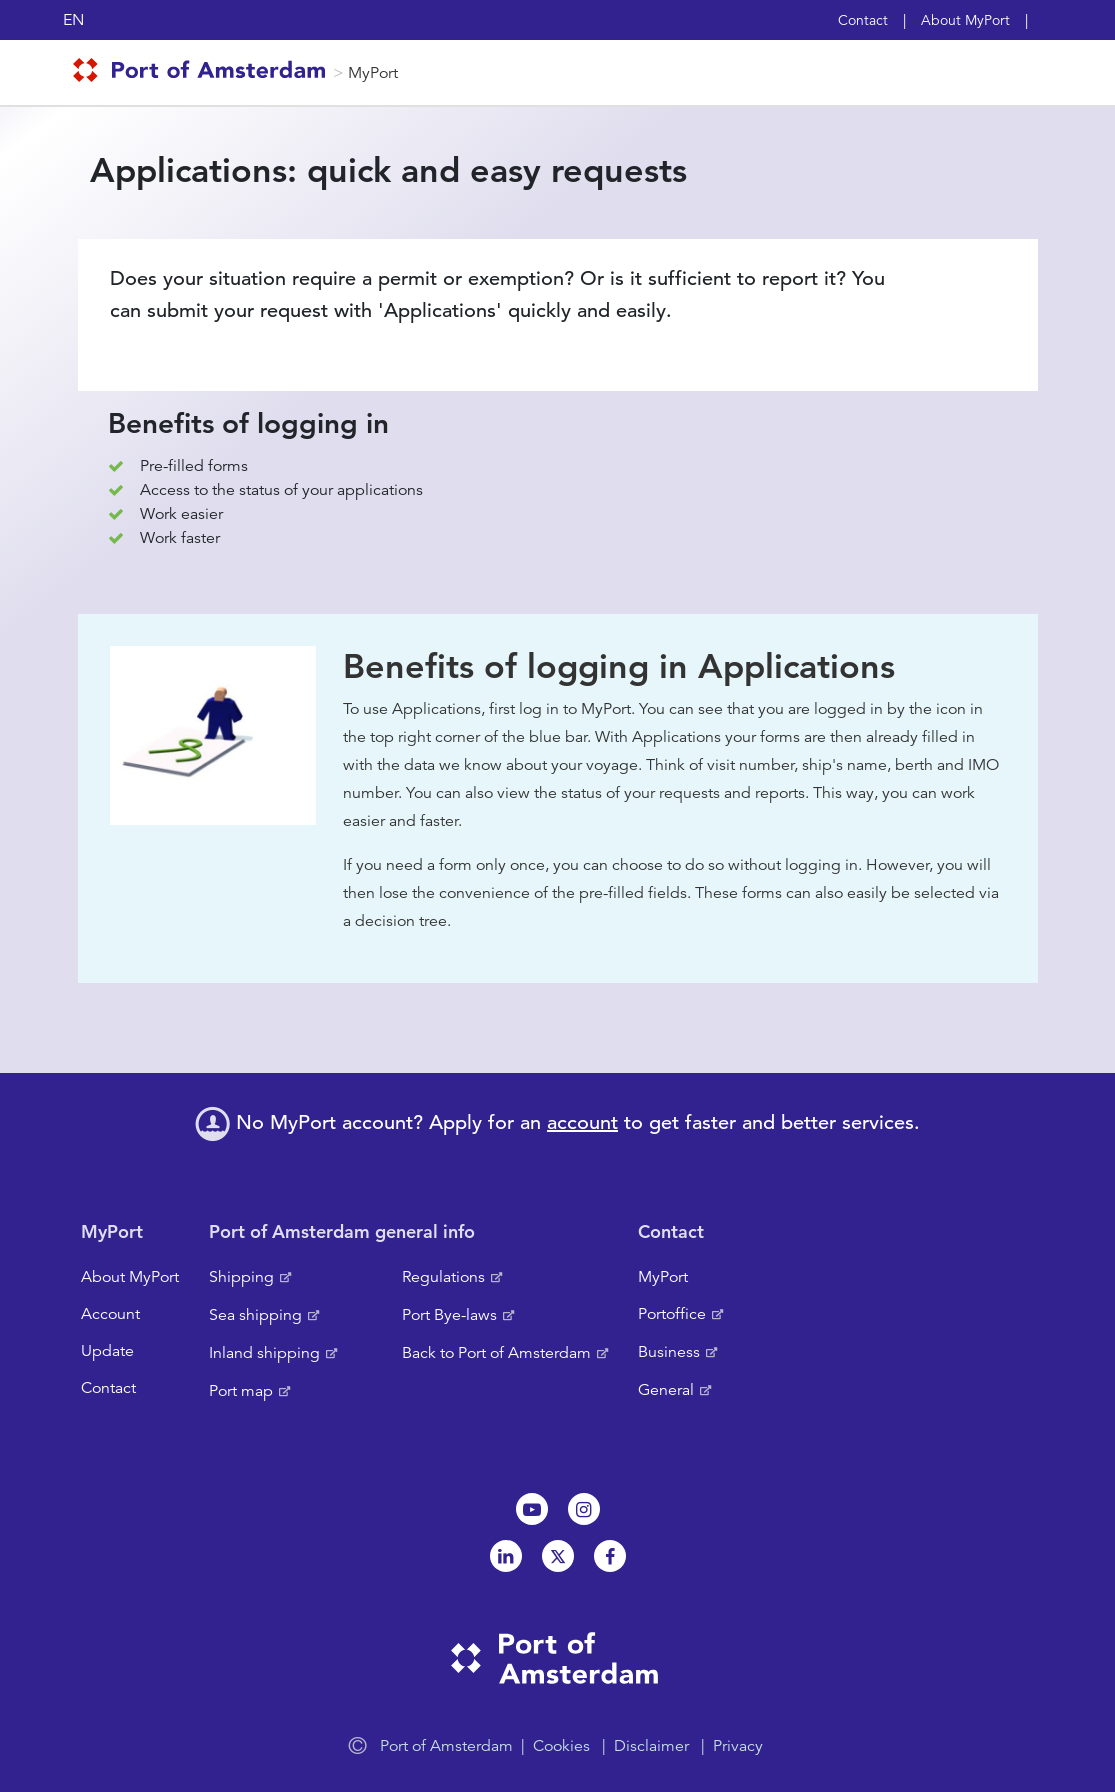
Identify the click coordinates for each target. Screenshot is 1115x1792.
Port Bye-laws (449, 1315)
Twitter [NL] (558, 1556)
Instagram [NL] (584, 1509)
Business (669, 1352)
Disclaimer (651, 1746)
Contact (863, 20)
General (666, 1390)
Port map (241, 1391)
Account (110, 1314)
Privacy (738, 1746)
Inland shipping (264, 1353)
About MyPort (965, 20)
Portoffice (672, 1314)
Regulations (443, 1277)
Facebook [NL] (610, 1556)
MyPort (373, 73)
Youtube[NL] (532, 1509)
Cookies (561, 1746)
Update (107, 1351)
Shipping (241, 1277)
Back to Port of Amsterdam (496, 1353)
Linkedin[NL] (506, 1556)
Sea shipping (255, 1315)
